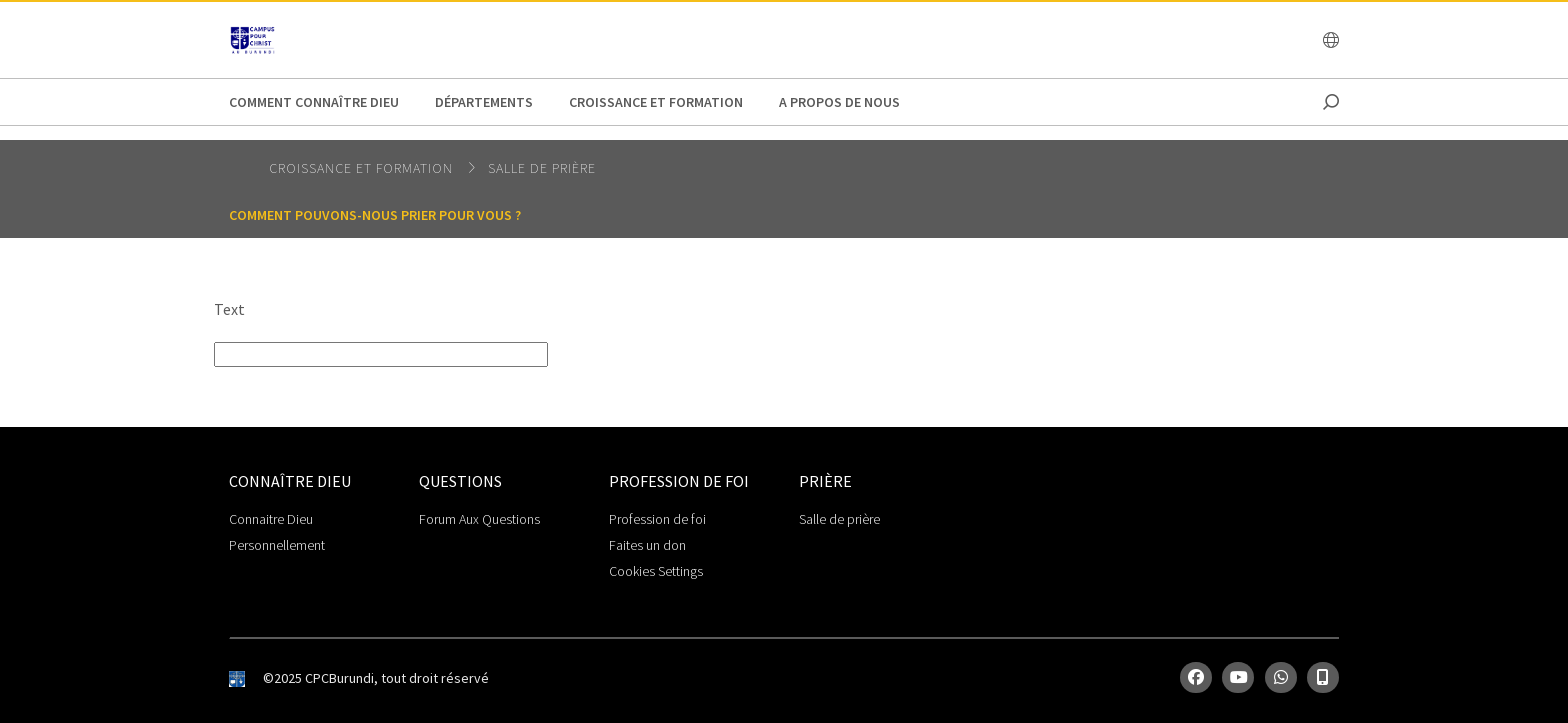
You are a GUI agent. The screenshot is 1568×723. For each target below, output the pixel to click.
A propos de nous (839, 102)
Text (229, 309)
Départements (484, 102)
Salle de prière (542, 168)
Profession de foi (657, 519)
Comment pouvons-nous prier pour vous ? (375, 215)
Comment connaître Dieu (314, 102)
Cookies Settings (656, 571)
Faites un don (647, 545)
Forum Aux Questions (479, 519)
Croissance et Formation (656, 102)
